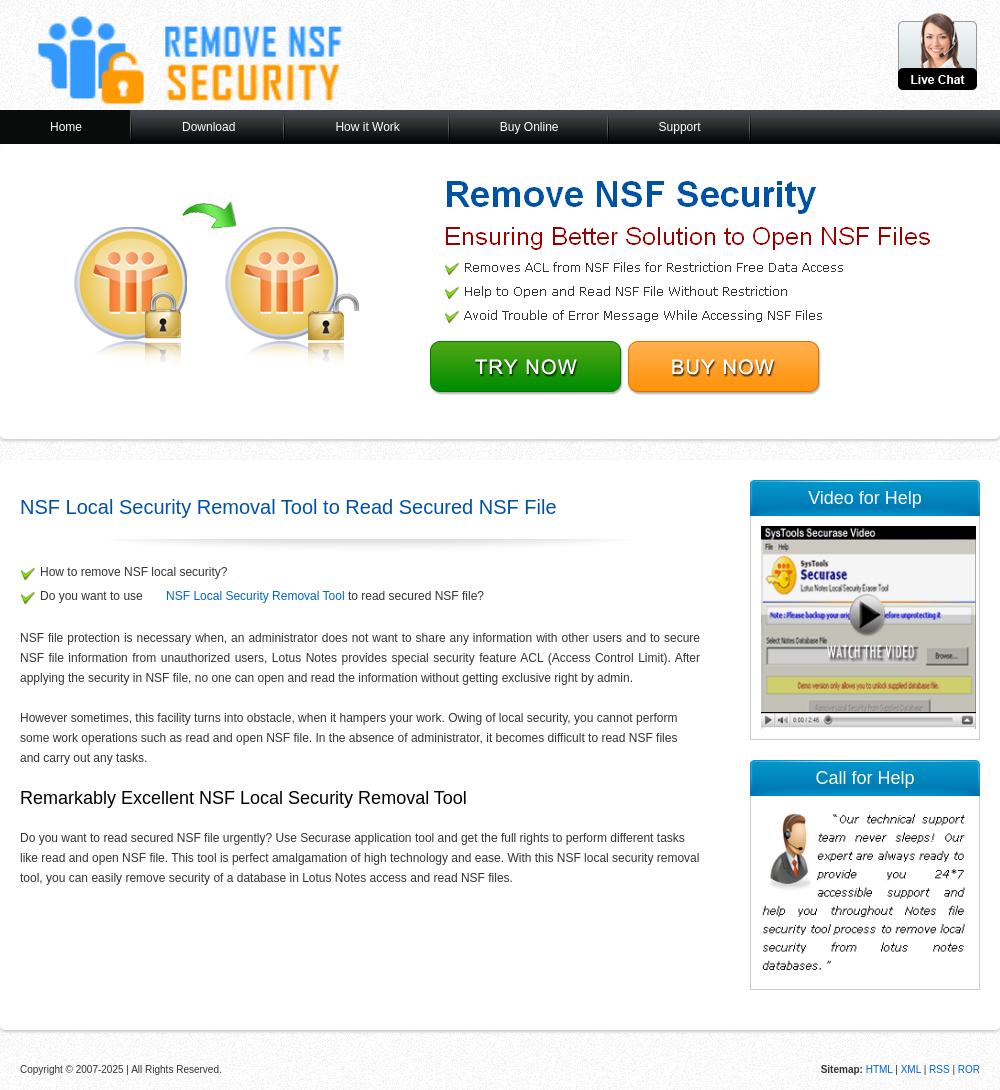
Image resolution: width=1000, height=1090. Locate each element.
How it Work (367, 127)
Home (66, 127)
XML (911, 1069)
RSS (939, 1069)
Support (680, 127)
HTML (878, 1069)
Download (208, 127)
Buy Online (529, 127)
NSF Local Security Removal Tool (255, 596)
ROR (969, 1069)
